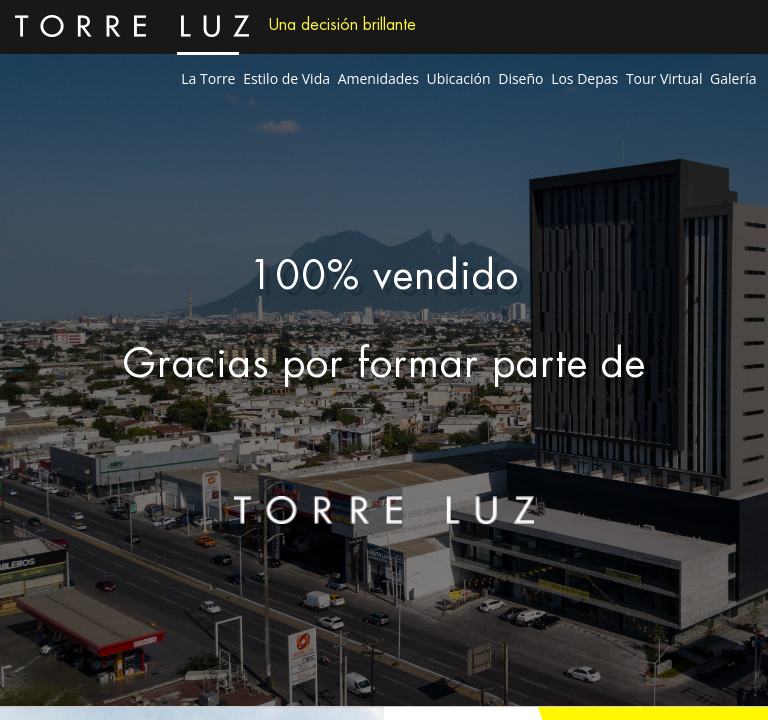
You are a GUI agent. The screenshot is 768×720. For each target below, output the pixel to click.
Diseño (520, 78)
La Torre (208, 78)
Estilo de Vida (286, 78)
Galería (733, 78)
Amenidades (378, 78)
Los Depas (584, 78)
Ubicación (459, 78)
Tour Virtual (664, 78)
